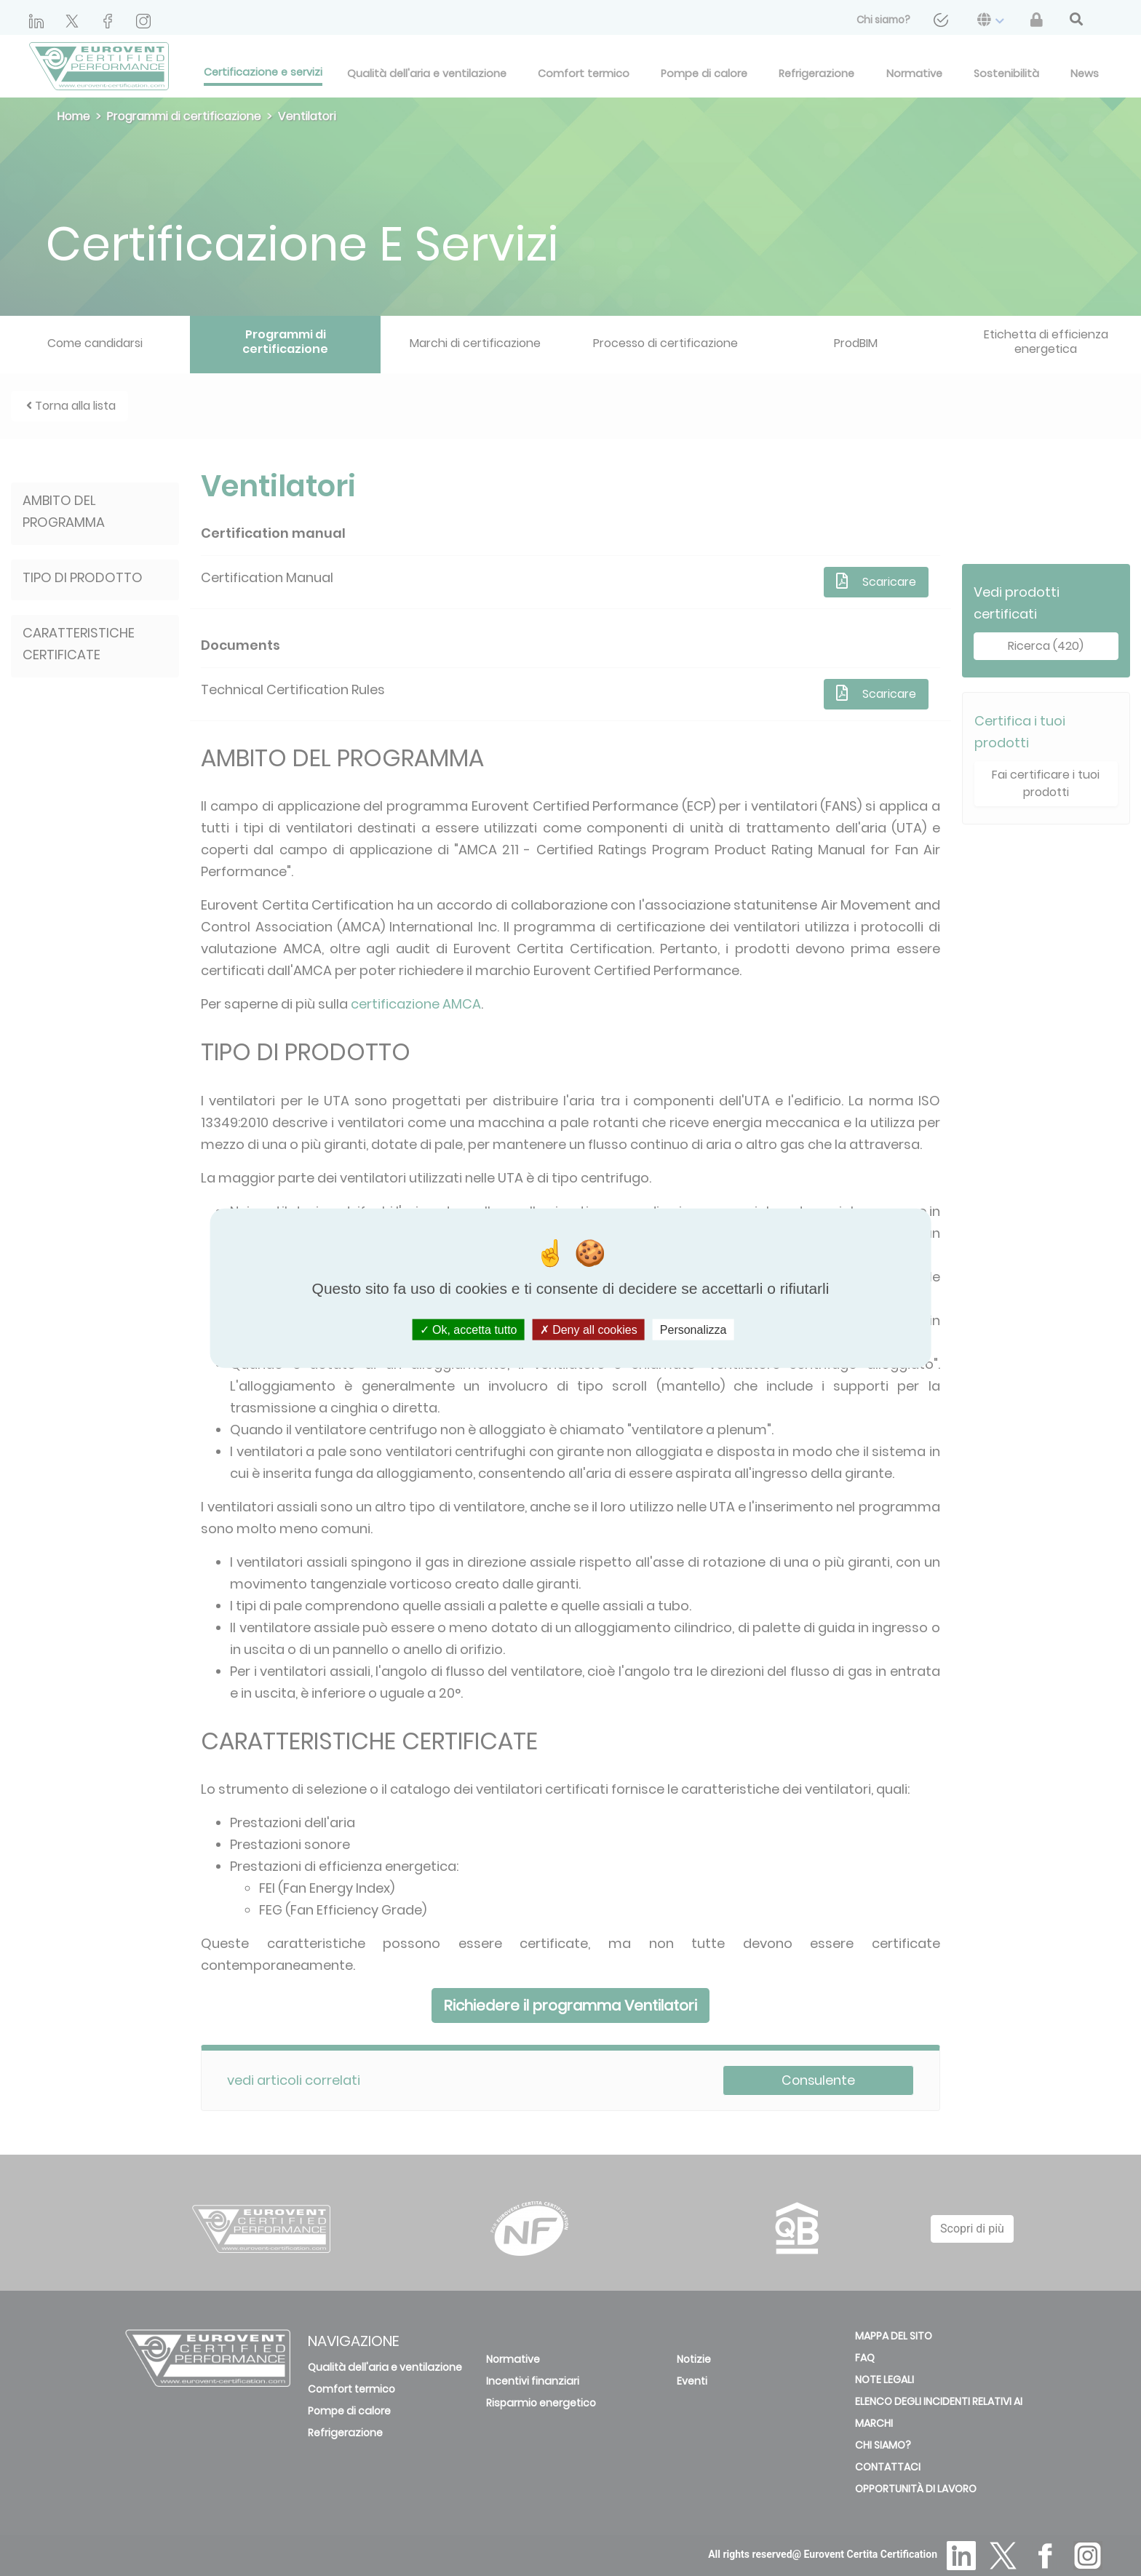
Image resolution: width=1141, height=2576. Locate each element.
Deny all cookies (588, 1329)
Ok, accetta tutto (468, 1329)
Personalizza (693, 1329)
